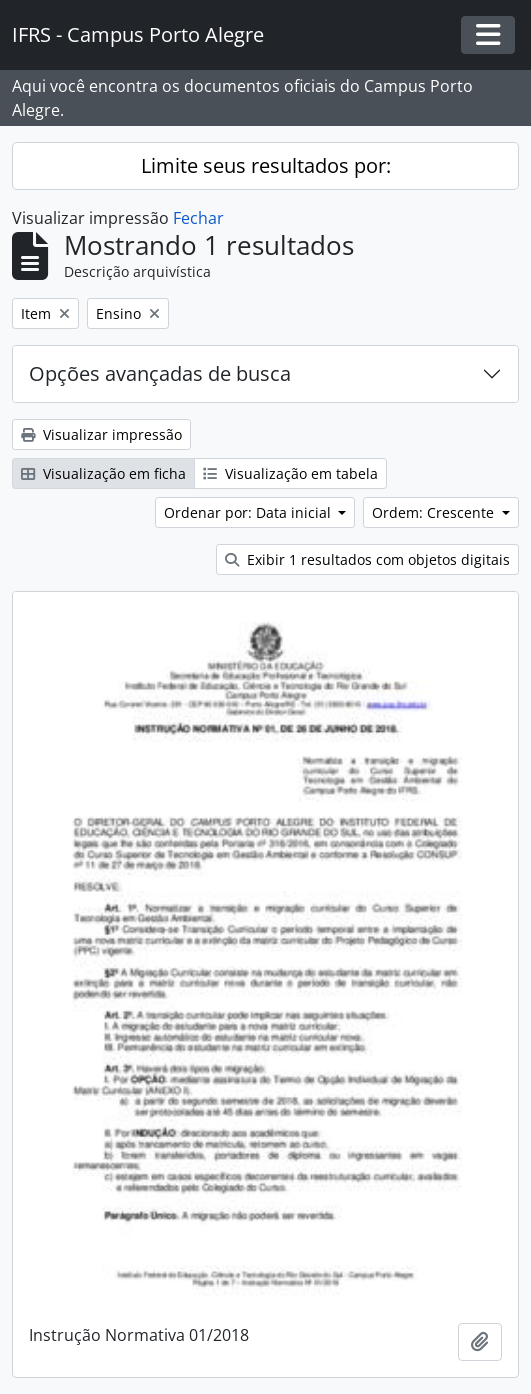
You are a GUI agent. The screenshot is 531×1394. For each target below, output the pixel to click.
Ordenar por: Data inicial (249, 512)
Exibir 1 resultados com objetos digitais (367, 559)
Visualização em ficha (103, 473)
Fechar (198, 218)
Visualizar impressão (101, 434)
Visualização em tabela (290, 473)
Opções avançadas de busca (160, 373)
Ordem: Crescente (435, 512)
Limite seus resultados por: (266, 165)
